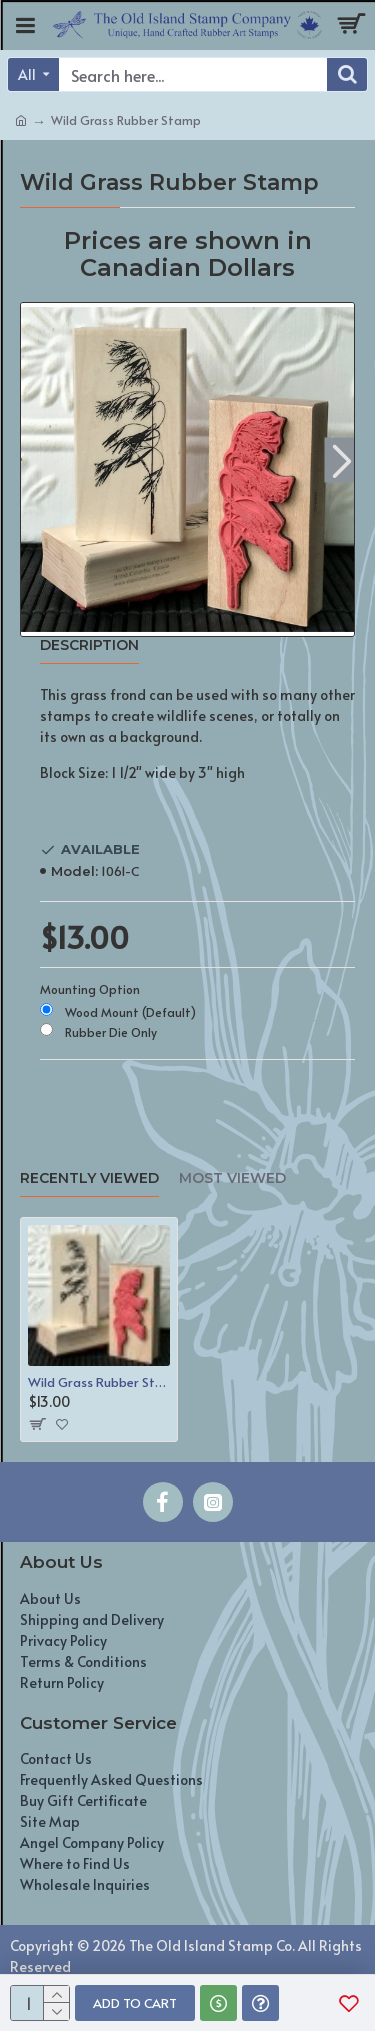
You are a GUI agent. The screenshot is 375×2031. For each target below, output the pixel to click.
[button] (341, 459)
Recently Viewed (89, 1178)
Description (89, 645)
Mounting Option (90, 989)
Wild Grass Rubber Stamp (99, 1382)
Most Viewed (232, 1178)
